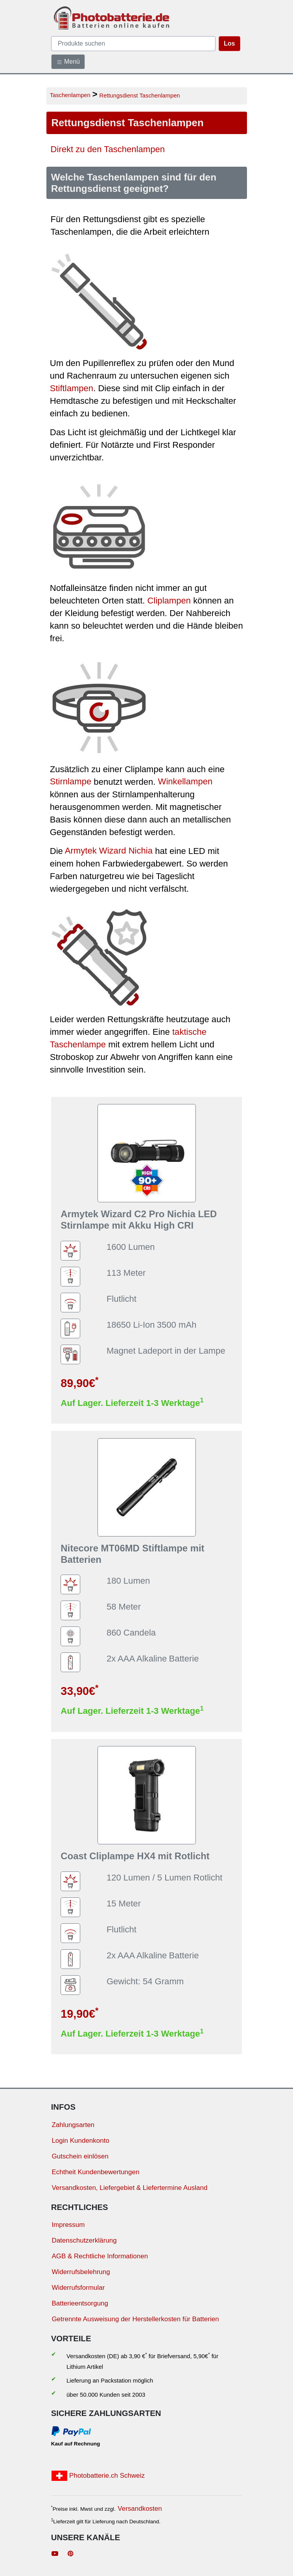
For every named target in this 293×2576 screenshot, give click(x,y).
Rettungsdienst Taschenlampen (140, 95)
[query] (133, 43)
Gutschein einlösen (80, 2156)
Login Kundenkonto (80, 2140)
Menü (68, 61)
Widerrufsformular (78, 2287)
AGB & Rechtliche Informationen (100, 2256)
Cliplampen (169, 600)
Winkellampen (185, 782)
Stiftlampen (71, 388)
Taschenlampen (70, 95)
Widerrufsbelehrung (81, 2272)
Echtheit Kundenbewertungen (95, 2172)
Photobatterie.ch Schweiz (98, 2476)
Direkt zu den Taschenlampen (108, 150)
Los (229, 43)
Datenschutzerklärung (84, 2240)
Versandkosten (140, 2508)
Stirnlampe (71, 782)
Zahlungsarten (73, 2125)
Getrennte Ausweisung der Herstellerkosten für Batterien (135, 2319)
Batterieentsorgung (80, 2303)
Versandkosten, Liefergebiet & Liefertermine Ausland (129, 2187)
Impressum (68, 2224)
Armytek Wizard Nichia (109, 851)
